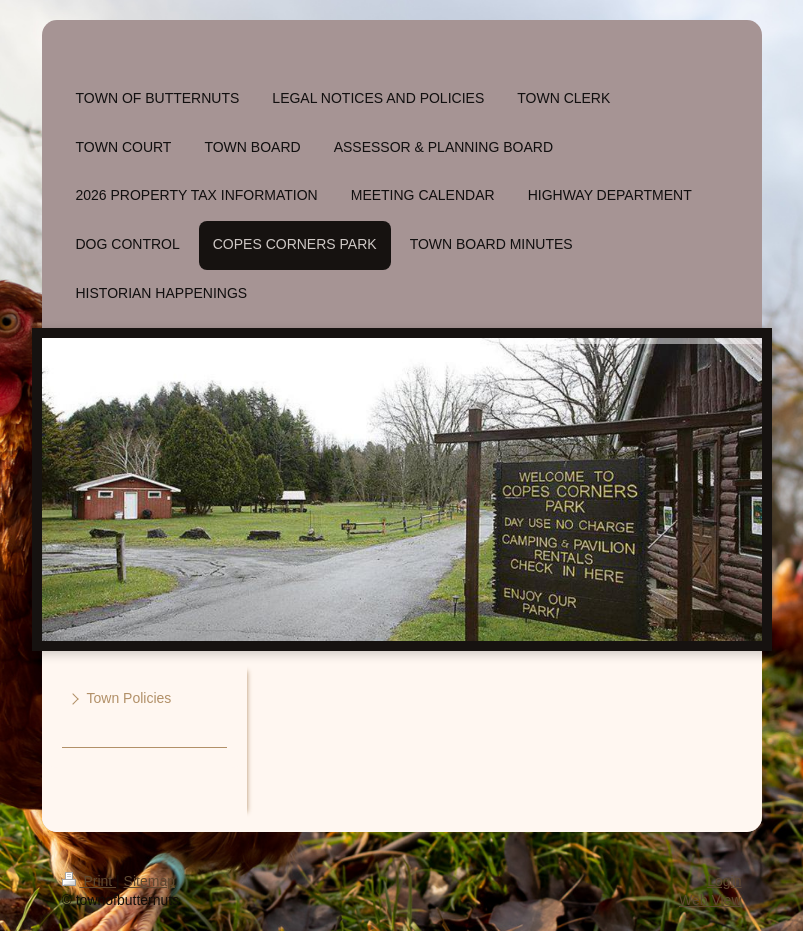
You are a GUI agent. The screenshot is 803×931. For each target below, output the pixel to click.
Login (724, 881)
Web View (710, 900)
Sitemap (149, 881)
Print (89, 881)
